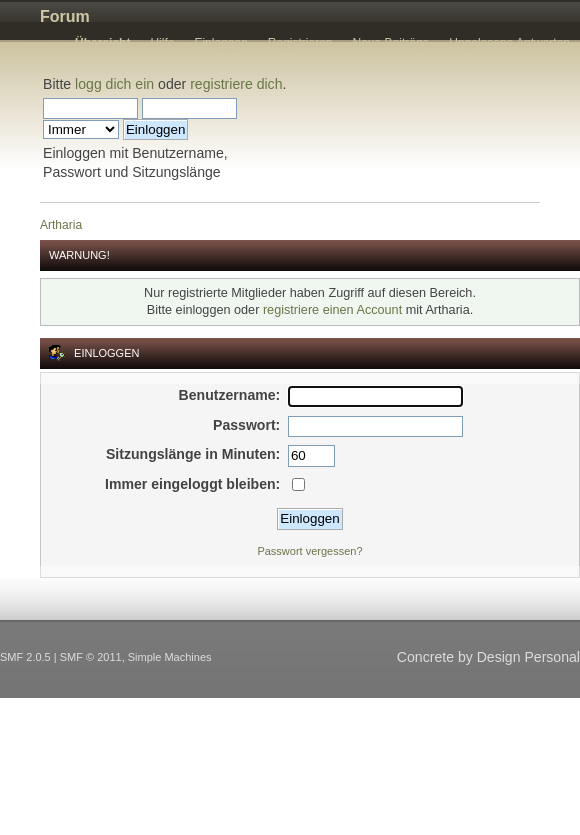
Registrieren (300, 43)
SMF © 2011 (91, 657)
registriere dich (236, 84)
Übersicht (102, 43)
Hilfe (162, 43)
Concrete (425, 657)
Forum (65, 16)
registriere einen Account (332, 310)
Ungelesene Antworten (509, 43)
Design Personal (528, 657)
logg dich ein (114, 84)
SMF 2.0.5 (25, 657)
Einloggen (220, 43)
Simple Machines (170, 657)
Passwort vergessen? (309, 551)
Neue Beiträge (391, 43)
